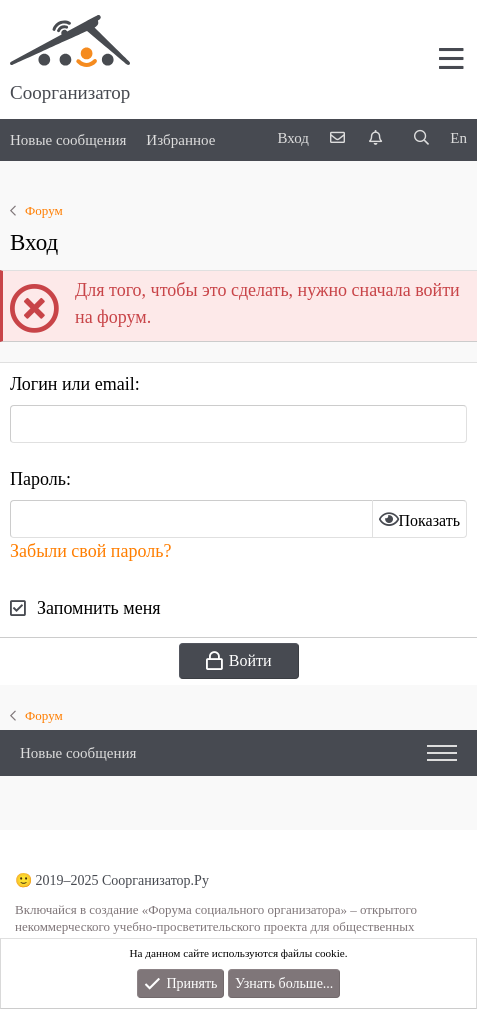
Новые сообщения (68, 140)
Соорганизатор (70, 92)
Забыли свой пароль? (90, 551)
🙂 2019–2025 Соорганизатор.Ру (112, 880)
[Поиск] (421, 138)
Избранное (180, 140)
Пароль (38, 479)
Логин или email (72, 384)
